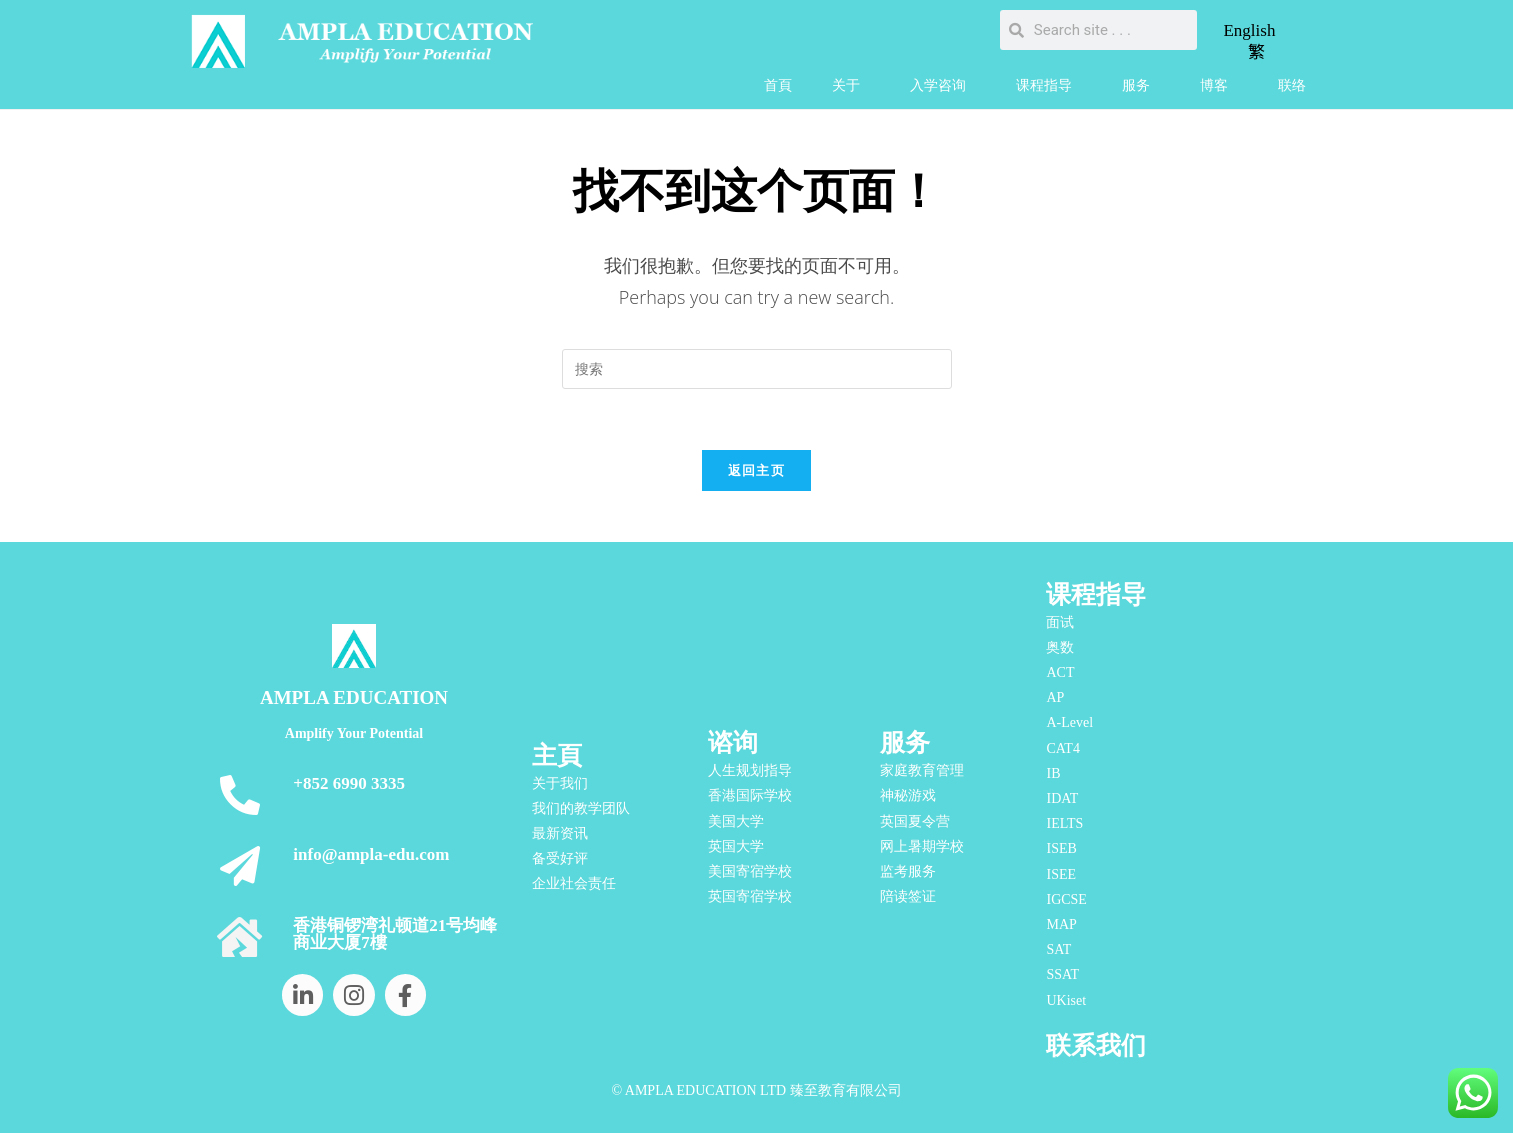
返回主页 (756, 470)
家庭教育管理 (922, 770)
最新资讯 (560, 833)
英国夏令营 (915, 821)
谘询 (733, 742)
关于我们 (560, 783)
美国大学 (736, 821)
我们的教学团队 (581, 808)
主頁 (557, 755)
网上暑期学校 (922, 846)
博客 (1219, 86)
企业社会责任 (574, 884)
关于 (851, 86)
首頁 (778, 85)
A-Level (1069, 723)
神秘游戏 (908, 795)
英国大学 (736, 846)
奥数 (1060, 647)
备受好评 (560, 858)
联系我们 (1096, 1045)
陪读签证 (908, 896)
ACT (1060, 672)
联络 (1292, 85)
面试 (1060, 622)
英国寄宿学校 (750, 896)
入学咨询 (943, 86)
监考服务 (908, 871)
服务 (1141, 86)
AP (1055, 697)
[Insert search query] (757, 369)
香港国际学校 (750, 795)
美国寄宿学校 (750, 871)
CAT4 (1062, 748)
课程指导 (1049, 86)
